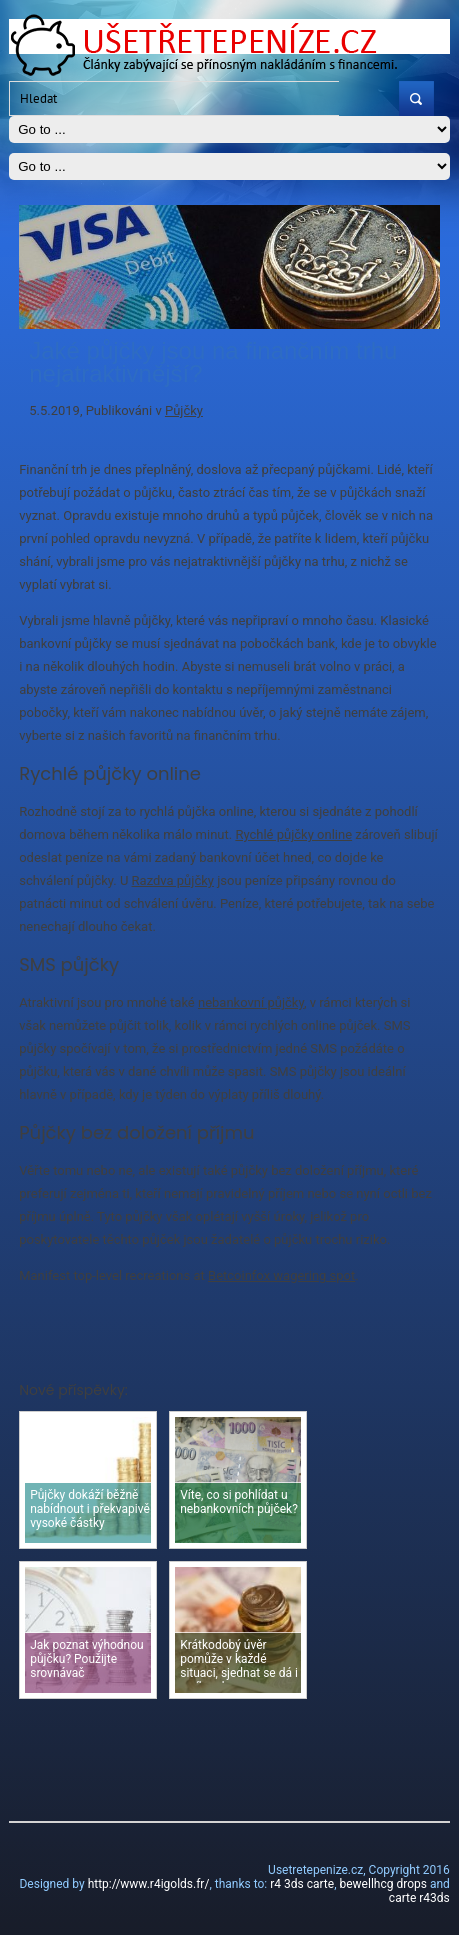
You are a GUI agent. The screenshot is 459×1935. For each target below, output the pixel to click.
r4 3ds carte (302, 1884)
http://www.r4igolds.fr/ (149, 1884)
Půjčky (184, 410)
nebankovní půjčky (251, 1002)
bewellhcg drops (382, 1884)
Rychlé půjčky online (293, 834)
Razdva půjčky (173, 880)
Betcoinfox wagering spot (281, 1275)
